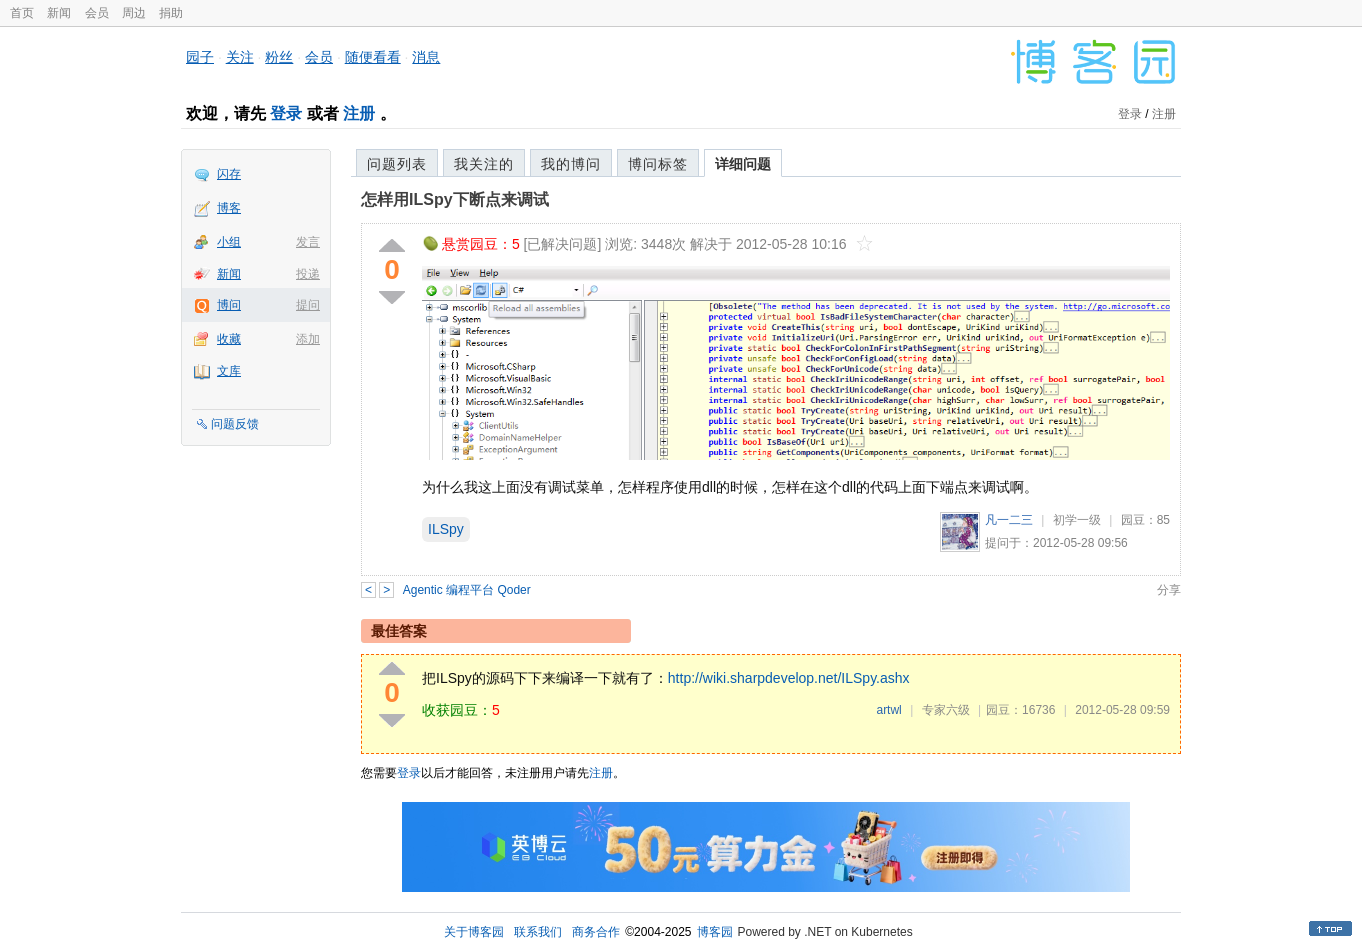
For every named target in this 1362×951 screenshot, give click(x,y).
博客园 (715, 932)
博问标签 (658, 164)
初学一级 (1077, 520)
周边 (134, 13)
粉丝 (279, 57)
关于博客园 (474, 932)
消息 (426, 57)
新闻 (59, 13)
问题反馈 (235, 424)
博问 (229, 305)
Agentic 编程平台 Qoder (467, 590)
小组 (229, 242)
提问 (308, 305)
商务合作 (596, 932)
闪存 (229, 174)
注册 (359, 113)
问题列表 (397, 164)
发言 (308, 242)
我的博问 (571, 164)
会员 (97, 13)
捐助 (171, 13)
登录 (286, 113)
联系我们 (538, 932)
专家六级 (946, 710)
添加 (308, 339)
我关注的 (484, 164)
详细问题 (743, 164)
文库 (229, 371)
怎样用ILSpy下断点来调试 (455, 199)
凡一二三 (1009, 520)
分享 (1169, 590)
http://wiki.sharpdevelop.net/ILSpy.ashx (789, 678)
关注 (240, 57)
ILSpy (446, 529)
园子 (200, 57)
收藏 (229, 339)
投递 (308, 274)
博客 (229, 208)
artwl (888, 710)
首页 (22, 13)
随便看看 (373, 57)
